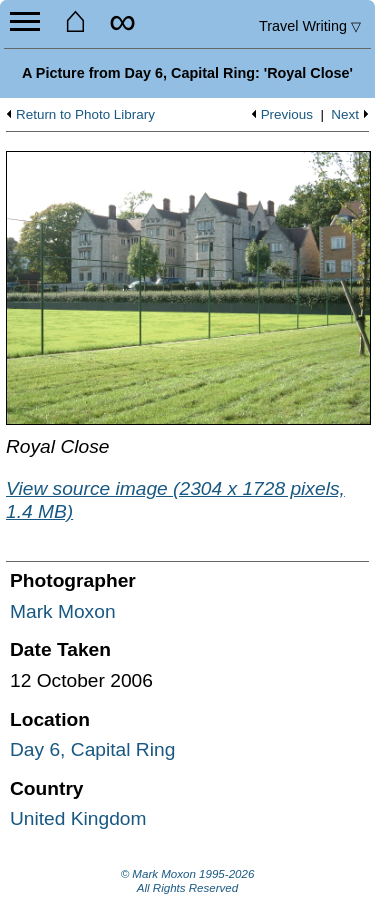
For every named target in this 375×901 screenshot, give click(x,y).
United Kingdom (78, 818)
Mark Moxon (63, 611)
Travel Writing (310, 26)
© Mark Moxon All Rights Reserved (188, 881)
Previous (287, 115)
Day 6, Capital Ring (92, 749)
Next (345, 115)
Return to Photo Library (85, 115)
